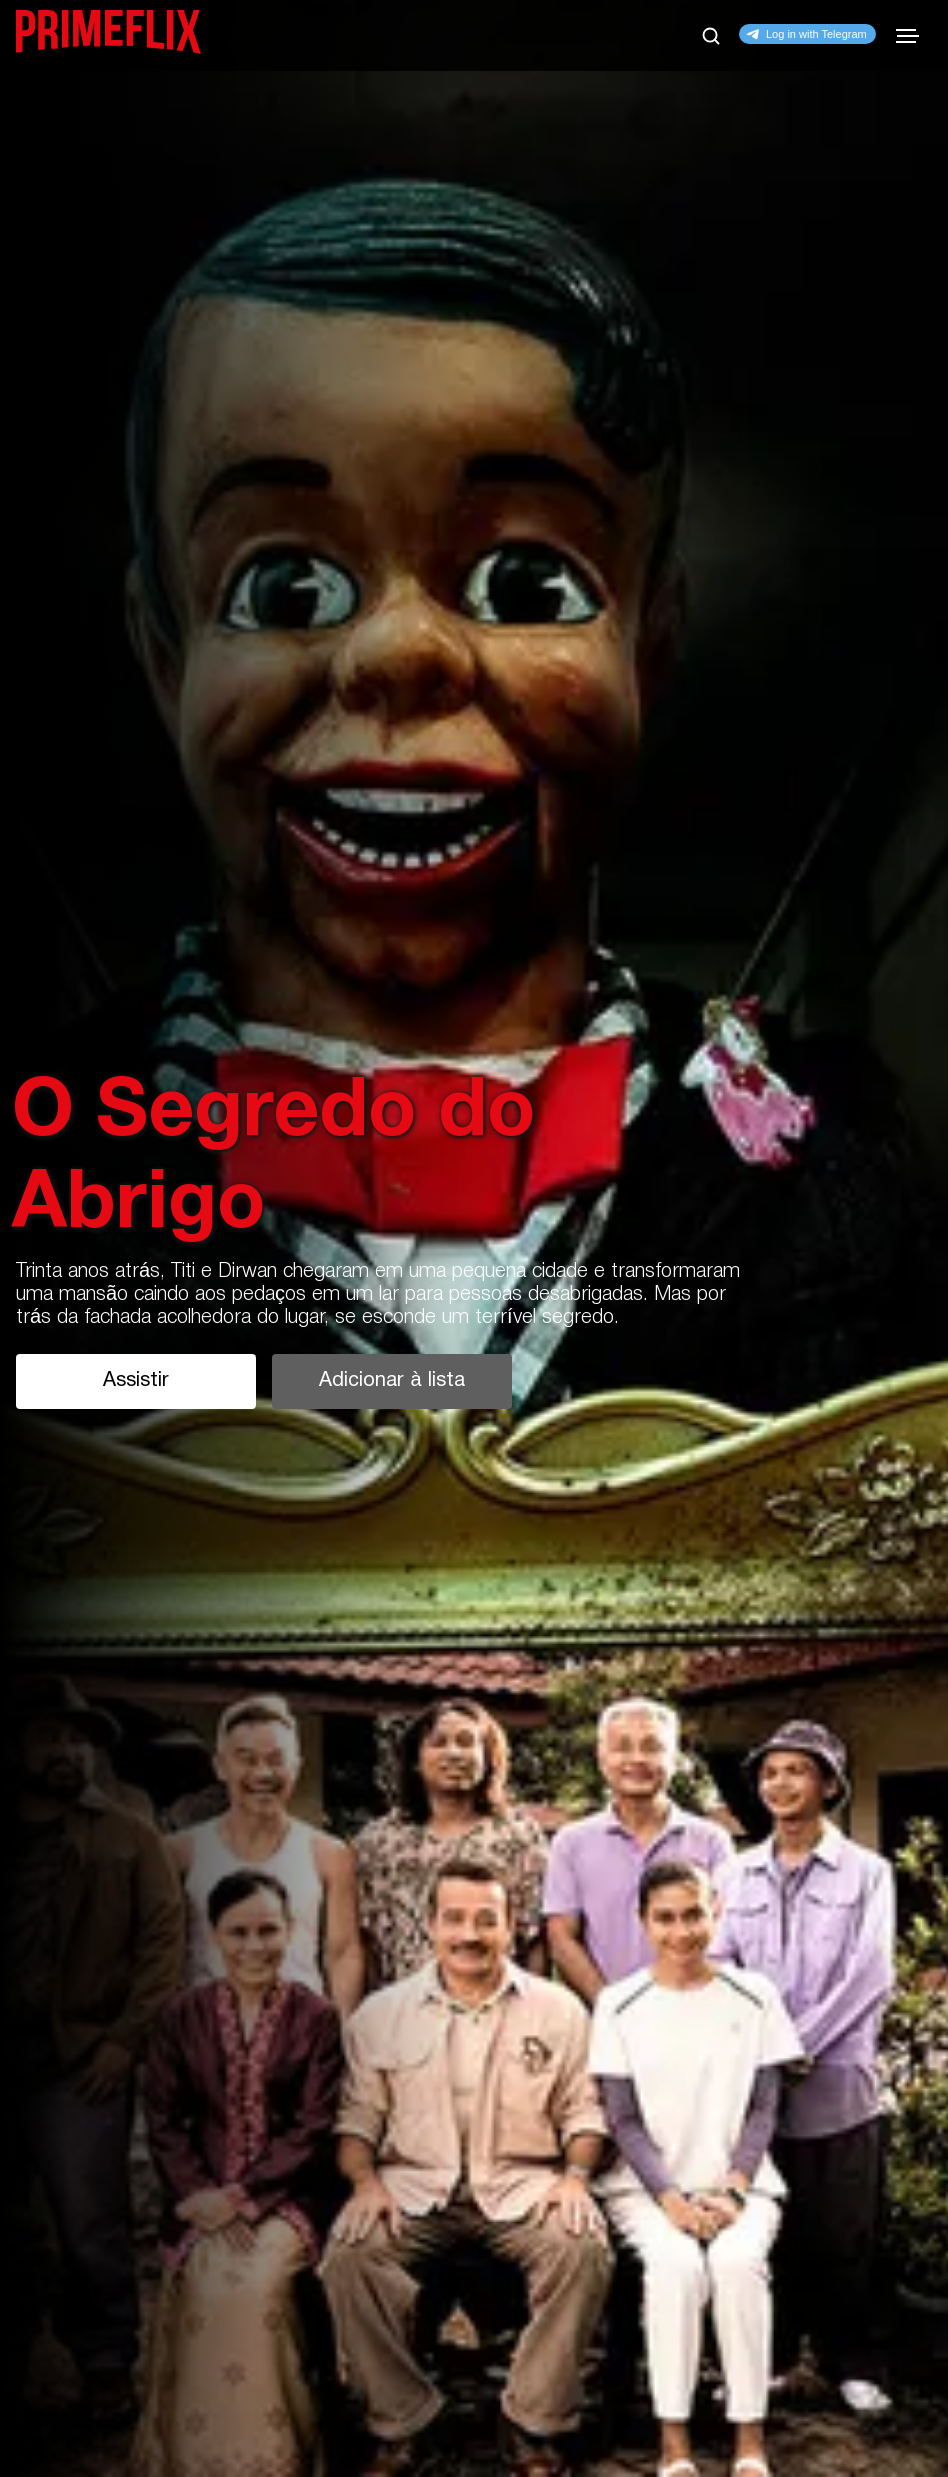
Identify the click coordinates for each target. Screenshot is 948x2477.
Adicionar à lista (391, 1381)
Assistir (136, 1381)
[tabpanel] (474, 1238)
